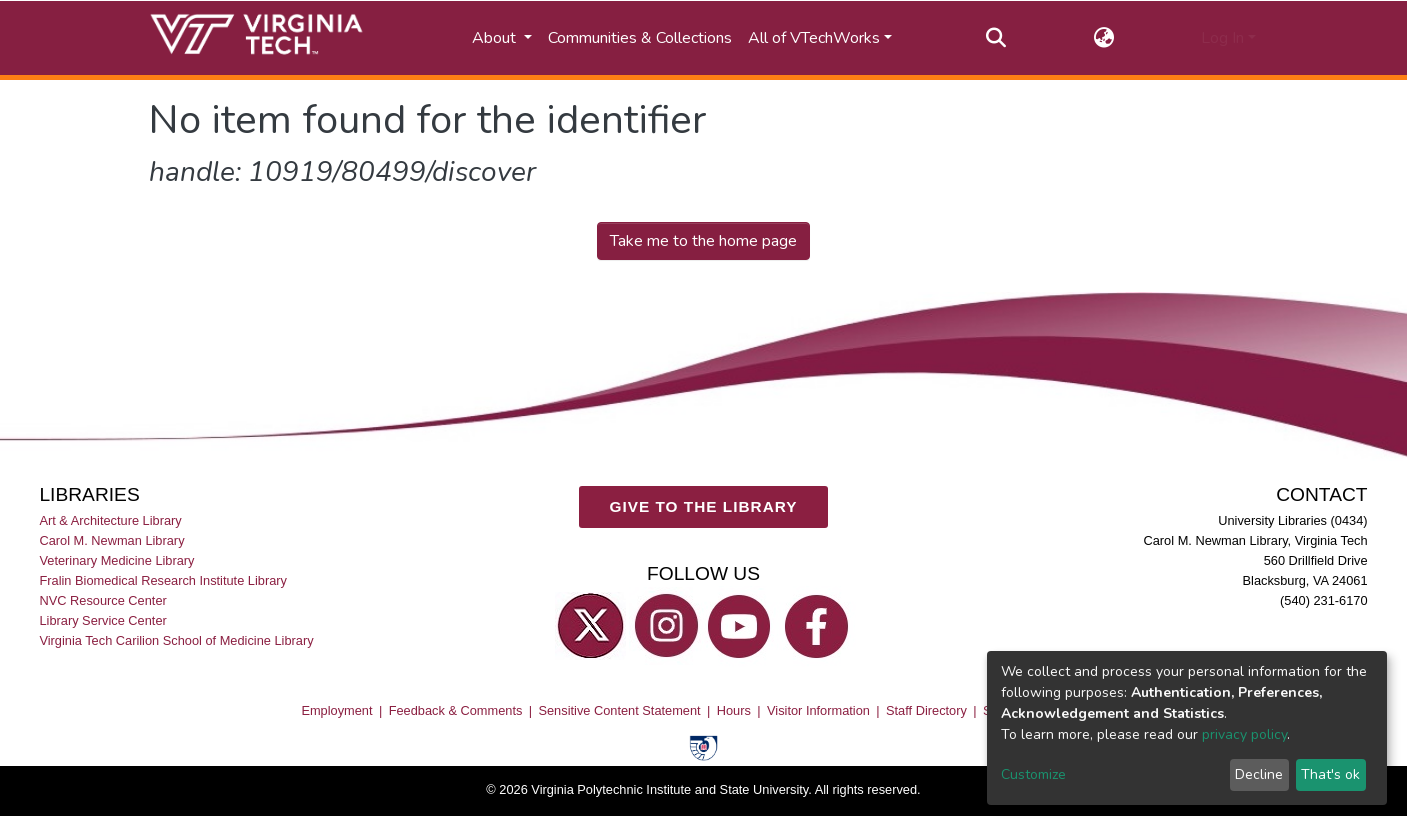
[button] (1103, 38)
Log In (1222, 38)
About (496, 38)
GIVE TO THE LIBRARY (704, 507)
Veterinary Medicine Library (116, 560)
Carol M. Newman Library (111, 540)
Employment (336, 710)
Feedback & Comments (456, 710)
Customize (1033, 774)
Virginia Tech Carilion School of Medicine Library (176, 641)
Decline (1259, 774)
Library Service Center (102, 621)
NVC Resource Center (102, 601)
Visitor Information (818, 710)
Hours (734, 710)
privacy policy (1244, 734)
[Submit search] (995, 38)
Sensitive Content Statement (619, 710)
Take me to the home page (703, 241)
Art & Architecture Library (110, 520)
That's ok (1330, 774)
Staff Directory (926, 710)
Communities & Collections (640, 38)
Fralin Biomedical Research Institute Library (163, 580)
